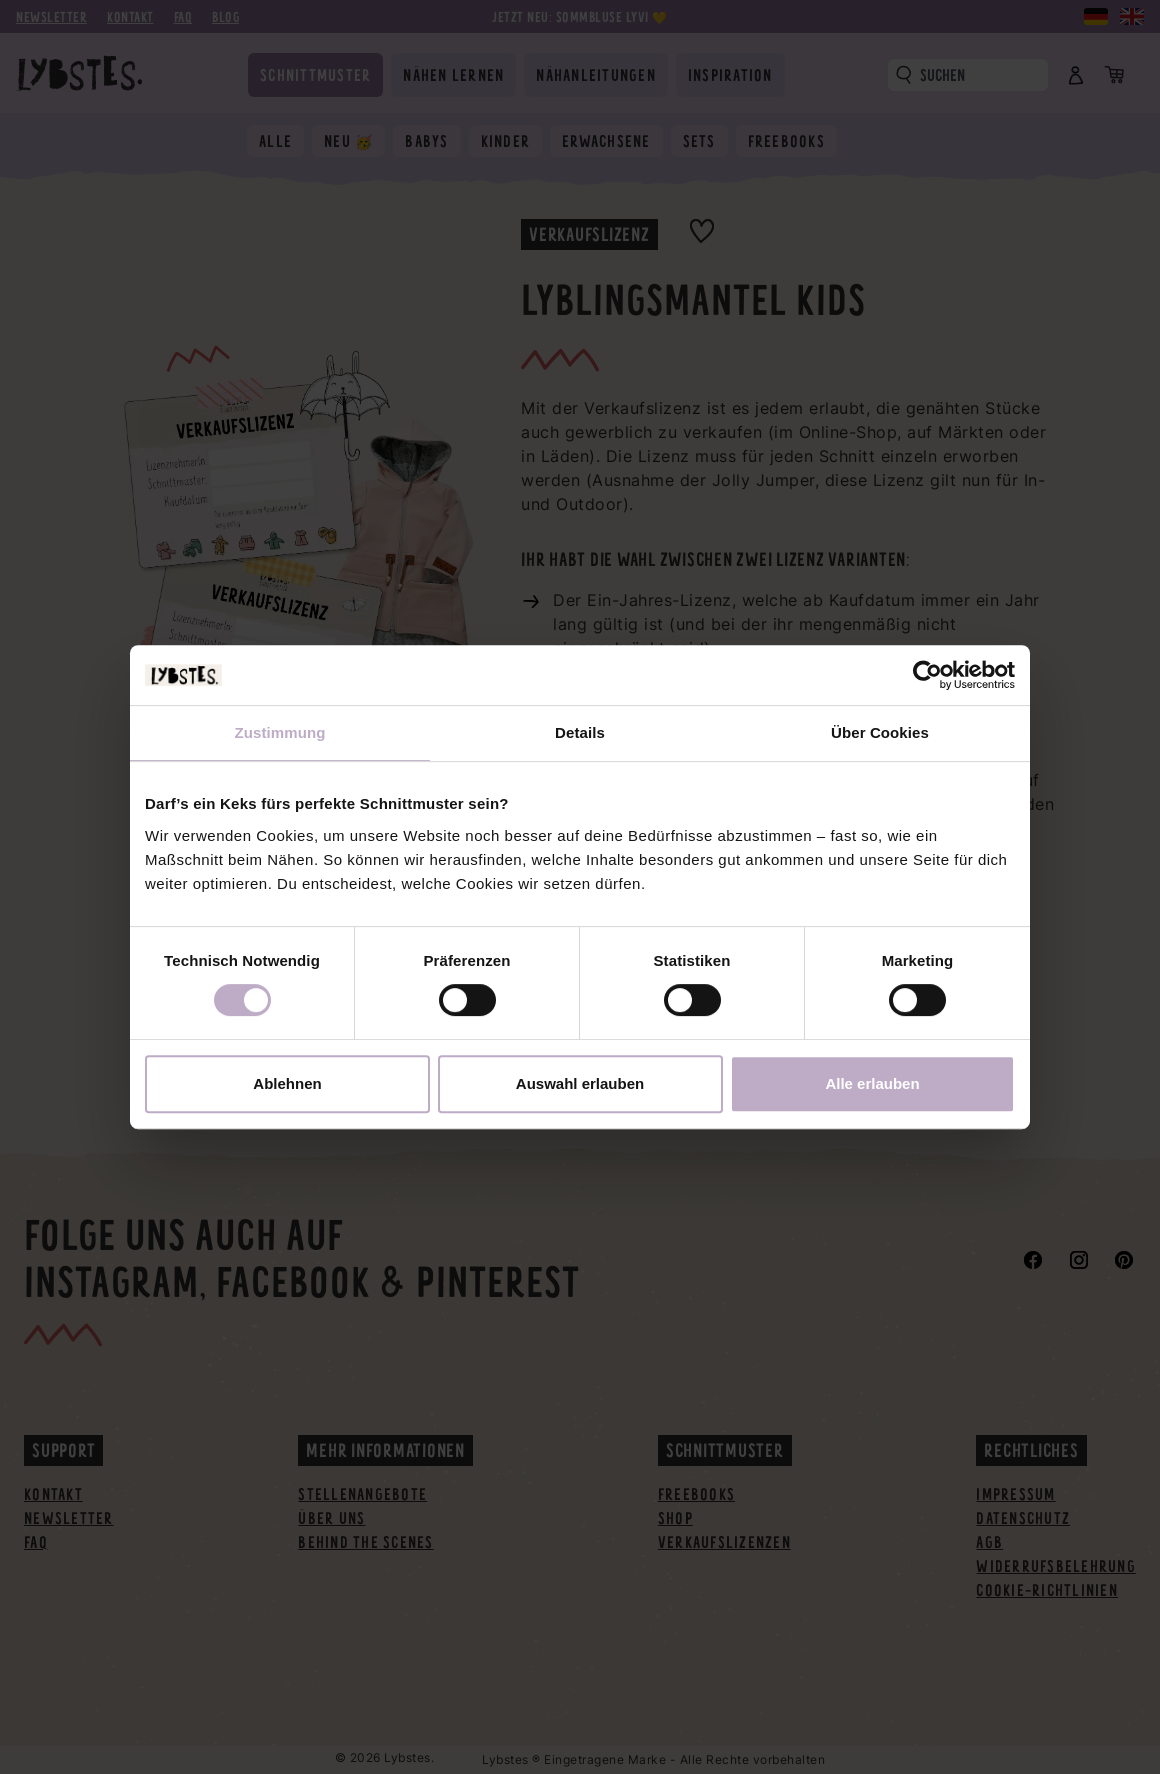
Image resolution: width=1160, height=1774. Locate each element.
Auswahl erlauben (580, 1083)
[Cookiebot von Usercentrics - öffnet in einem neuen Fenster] (927, 675)
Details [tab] (580, 732)
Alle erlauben (872, 1083)
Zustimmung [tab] (280, 732)
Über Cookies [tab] (880, 732)
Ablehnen (287, 1083)
